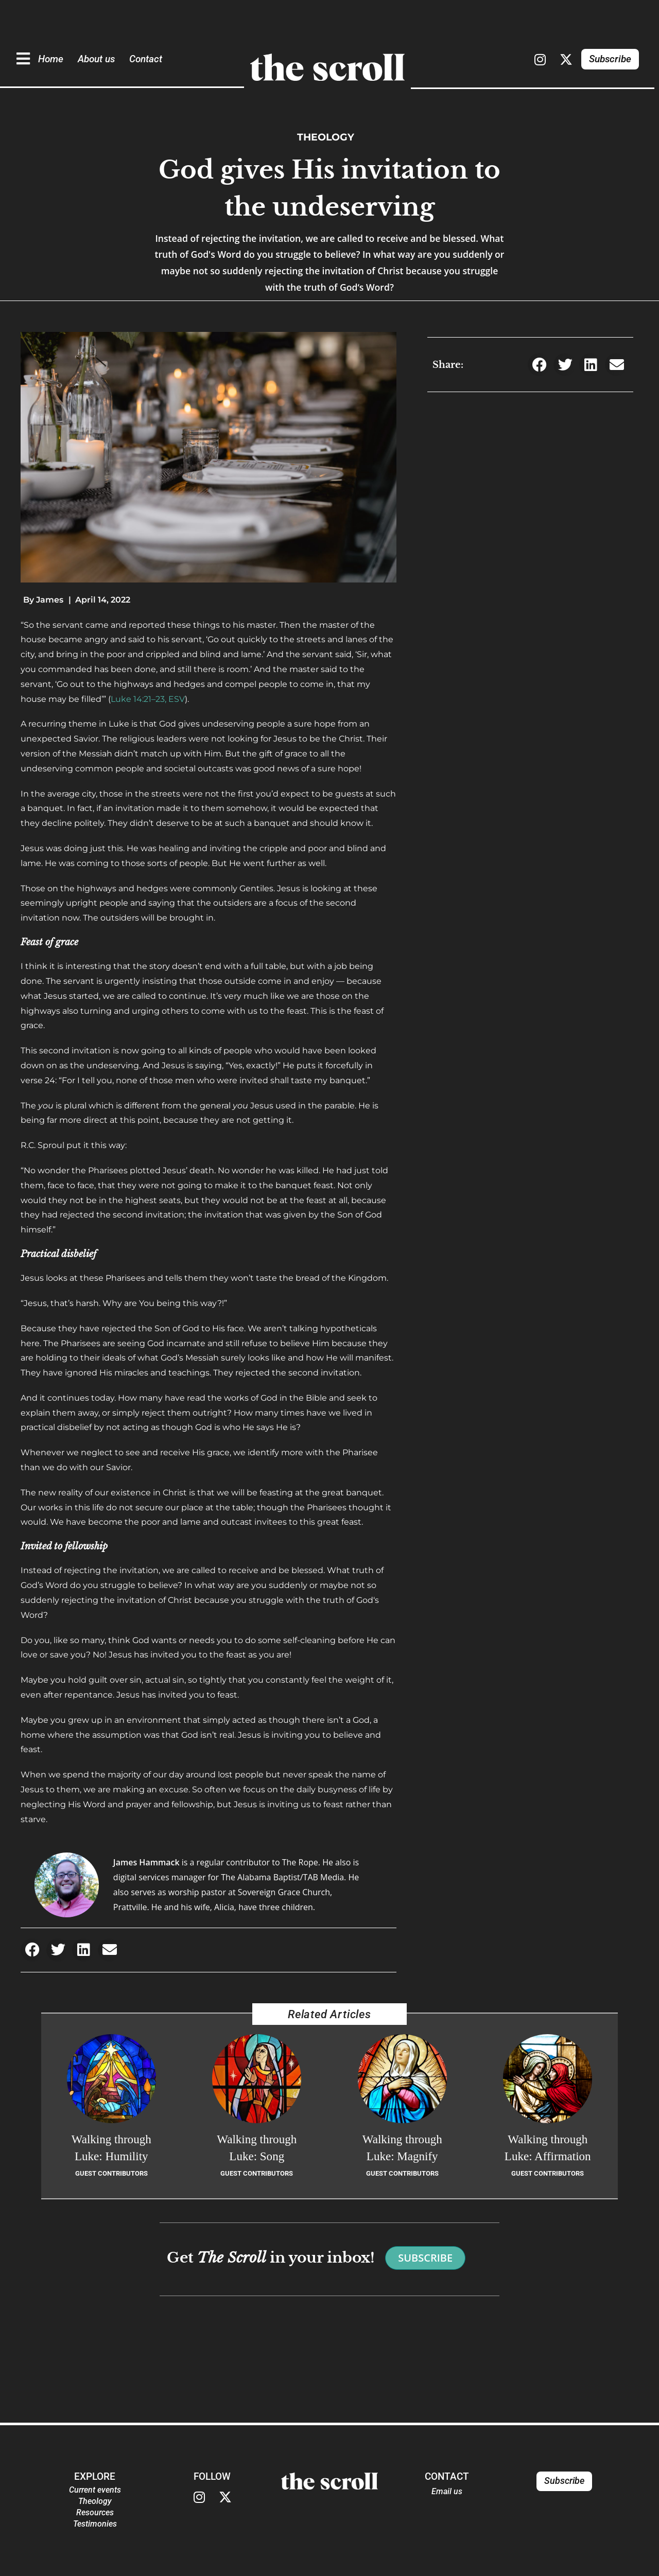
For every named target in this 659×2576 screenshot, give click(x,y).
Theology (325, 137)
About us (96, 59)
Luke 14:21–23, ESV (148, 699)
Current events (95, 2490)
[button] (32, 1950)
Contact (145, 59)
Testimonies (95, 2524)
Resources (95, 2512)
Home (50, 59)
